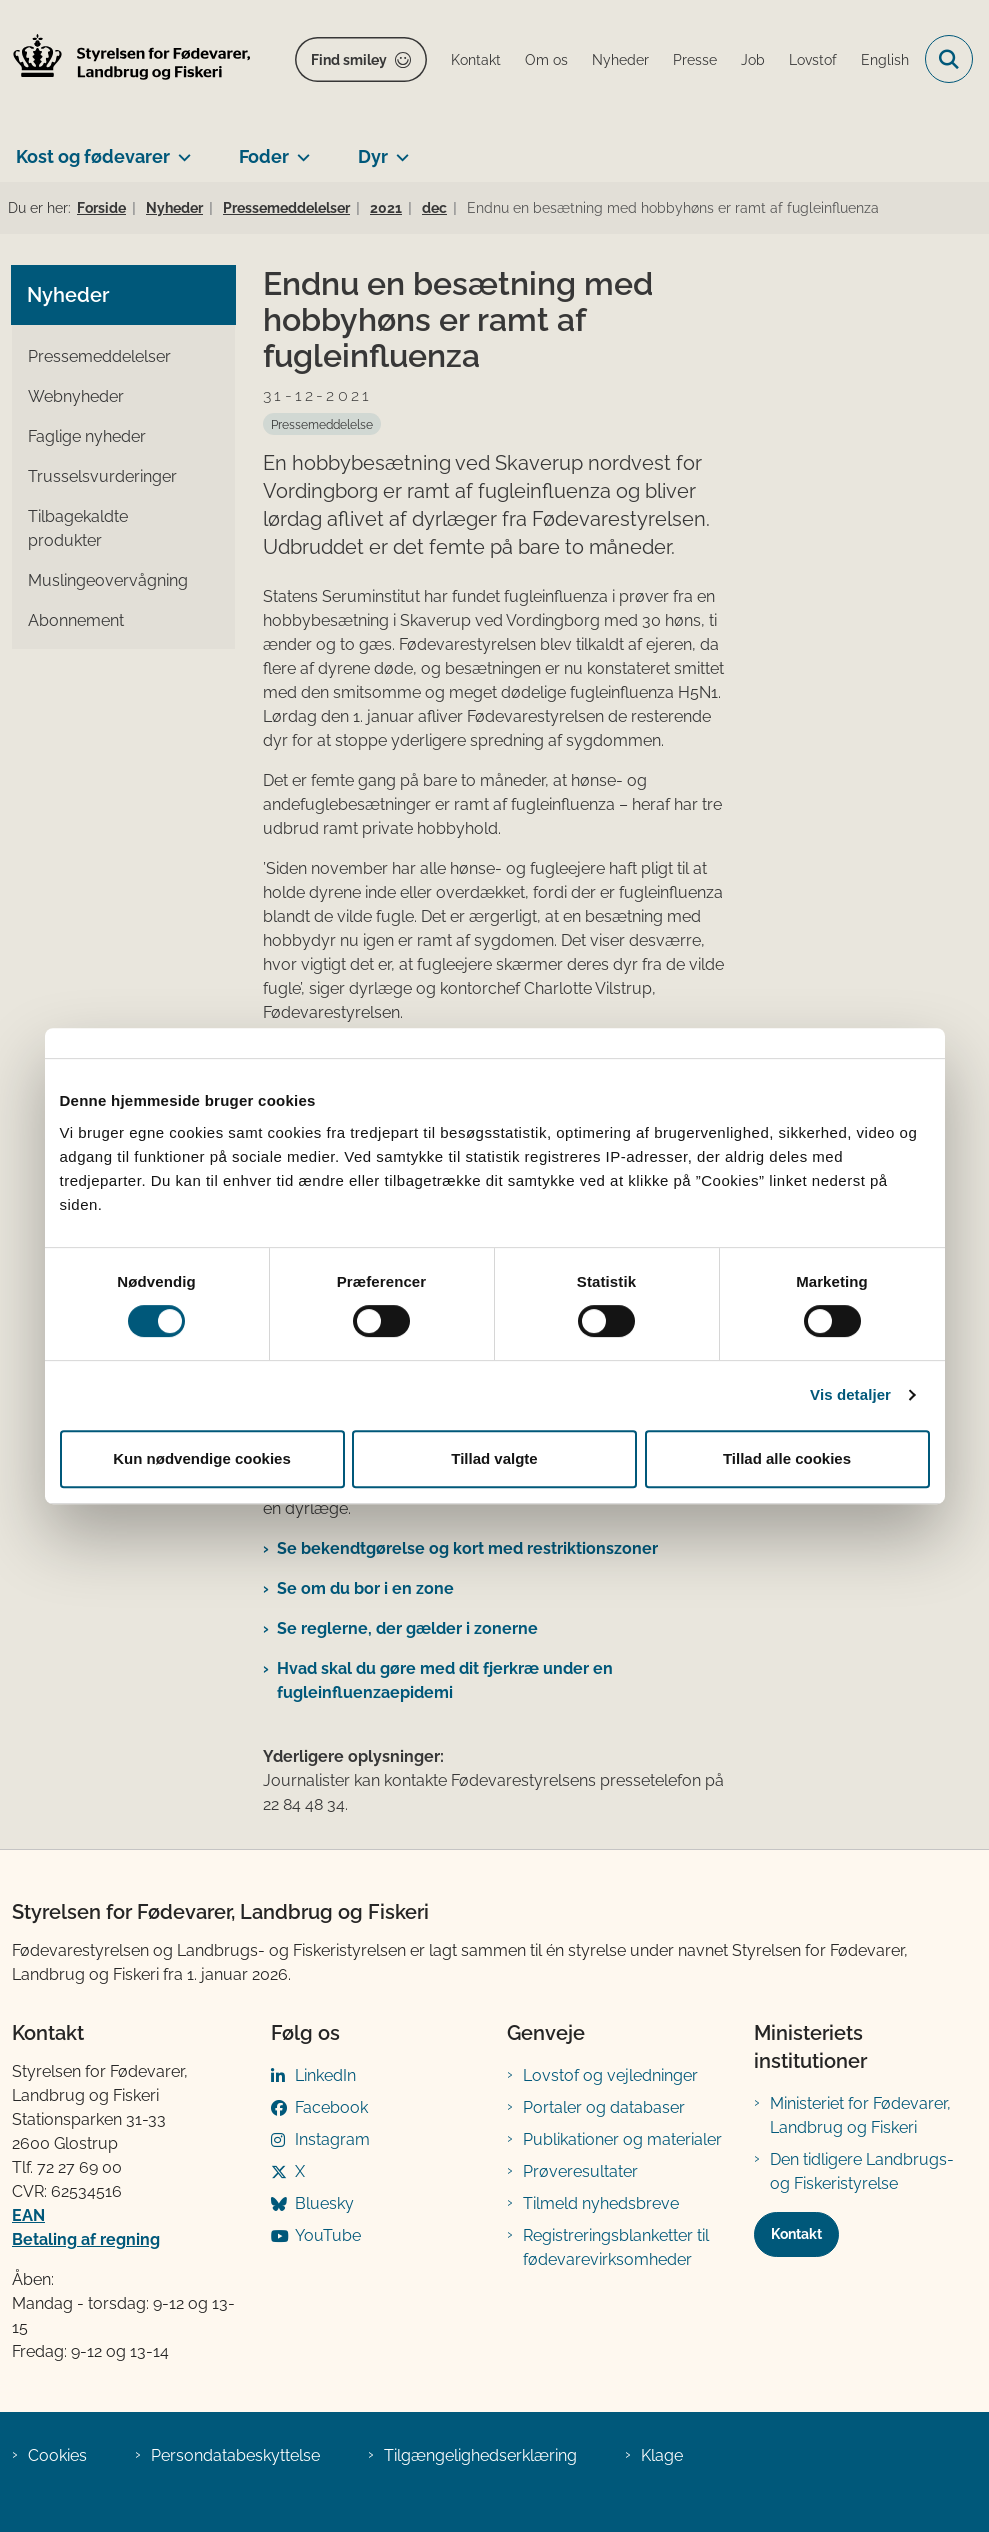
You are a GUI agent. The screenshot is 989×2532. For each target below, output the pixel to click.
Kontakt (796, 2234)
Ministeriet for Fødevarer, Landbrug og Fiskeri (860, 2115)
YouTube (328, 2235)
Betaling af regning (86, 2239)
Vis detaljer (850, 1394)
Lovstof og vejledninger (610, 2075)
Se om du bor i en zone (365, 1588)
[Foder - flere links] (299, 149)
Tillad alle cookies (787, 1458)
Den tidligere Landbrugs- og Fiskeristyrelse (862, 2171)
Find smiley (349, 60)
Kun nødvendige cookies (202, 1458)
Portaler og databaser (604, 2107)
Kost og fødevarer (93, 156)
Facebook (331, 2107)
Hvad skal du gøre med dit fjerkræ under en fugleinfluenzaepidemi (445, 1680)
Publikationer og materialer (622, 2139)
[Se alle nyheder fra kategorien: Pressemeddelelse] (322, 424)
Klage (662, 2455)
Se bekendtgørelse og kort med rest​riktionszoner (467, 1548)
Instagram (332, 2139)
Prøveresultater (580, 2171)
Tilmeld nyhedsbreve (601, 2203)
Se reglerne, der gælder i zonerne (407, 1628)
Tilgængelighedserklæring (480, 2455)
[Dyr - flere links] (398, 149)
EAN (28, 2215)
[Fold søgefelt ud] (949, 59)
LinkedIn (325, 2075)
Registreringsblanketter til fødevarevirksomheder (616, 2247)
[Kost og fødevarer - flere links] (180, 149)
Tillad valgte (494, 1458)
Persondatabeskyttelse (235, 2455)
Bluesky (324, 2203)
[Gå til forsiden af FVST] (126, 59)
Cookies (57, 2455)
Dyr (373, 156)
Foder (264, 156)
